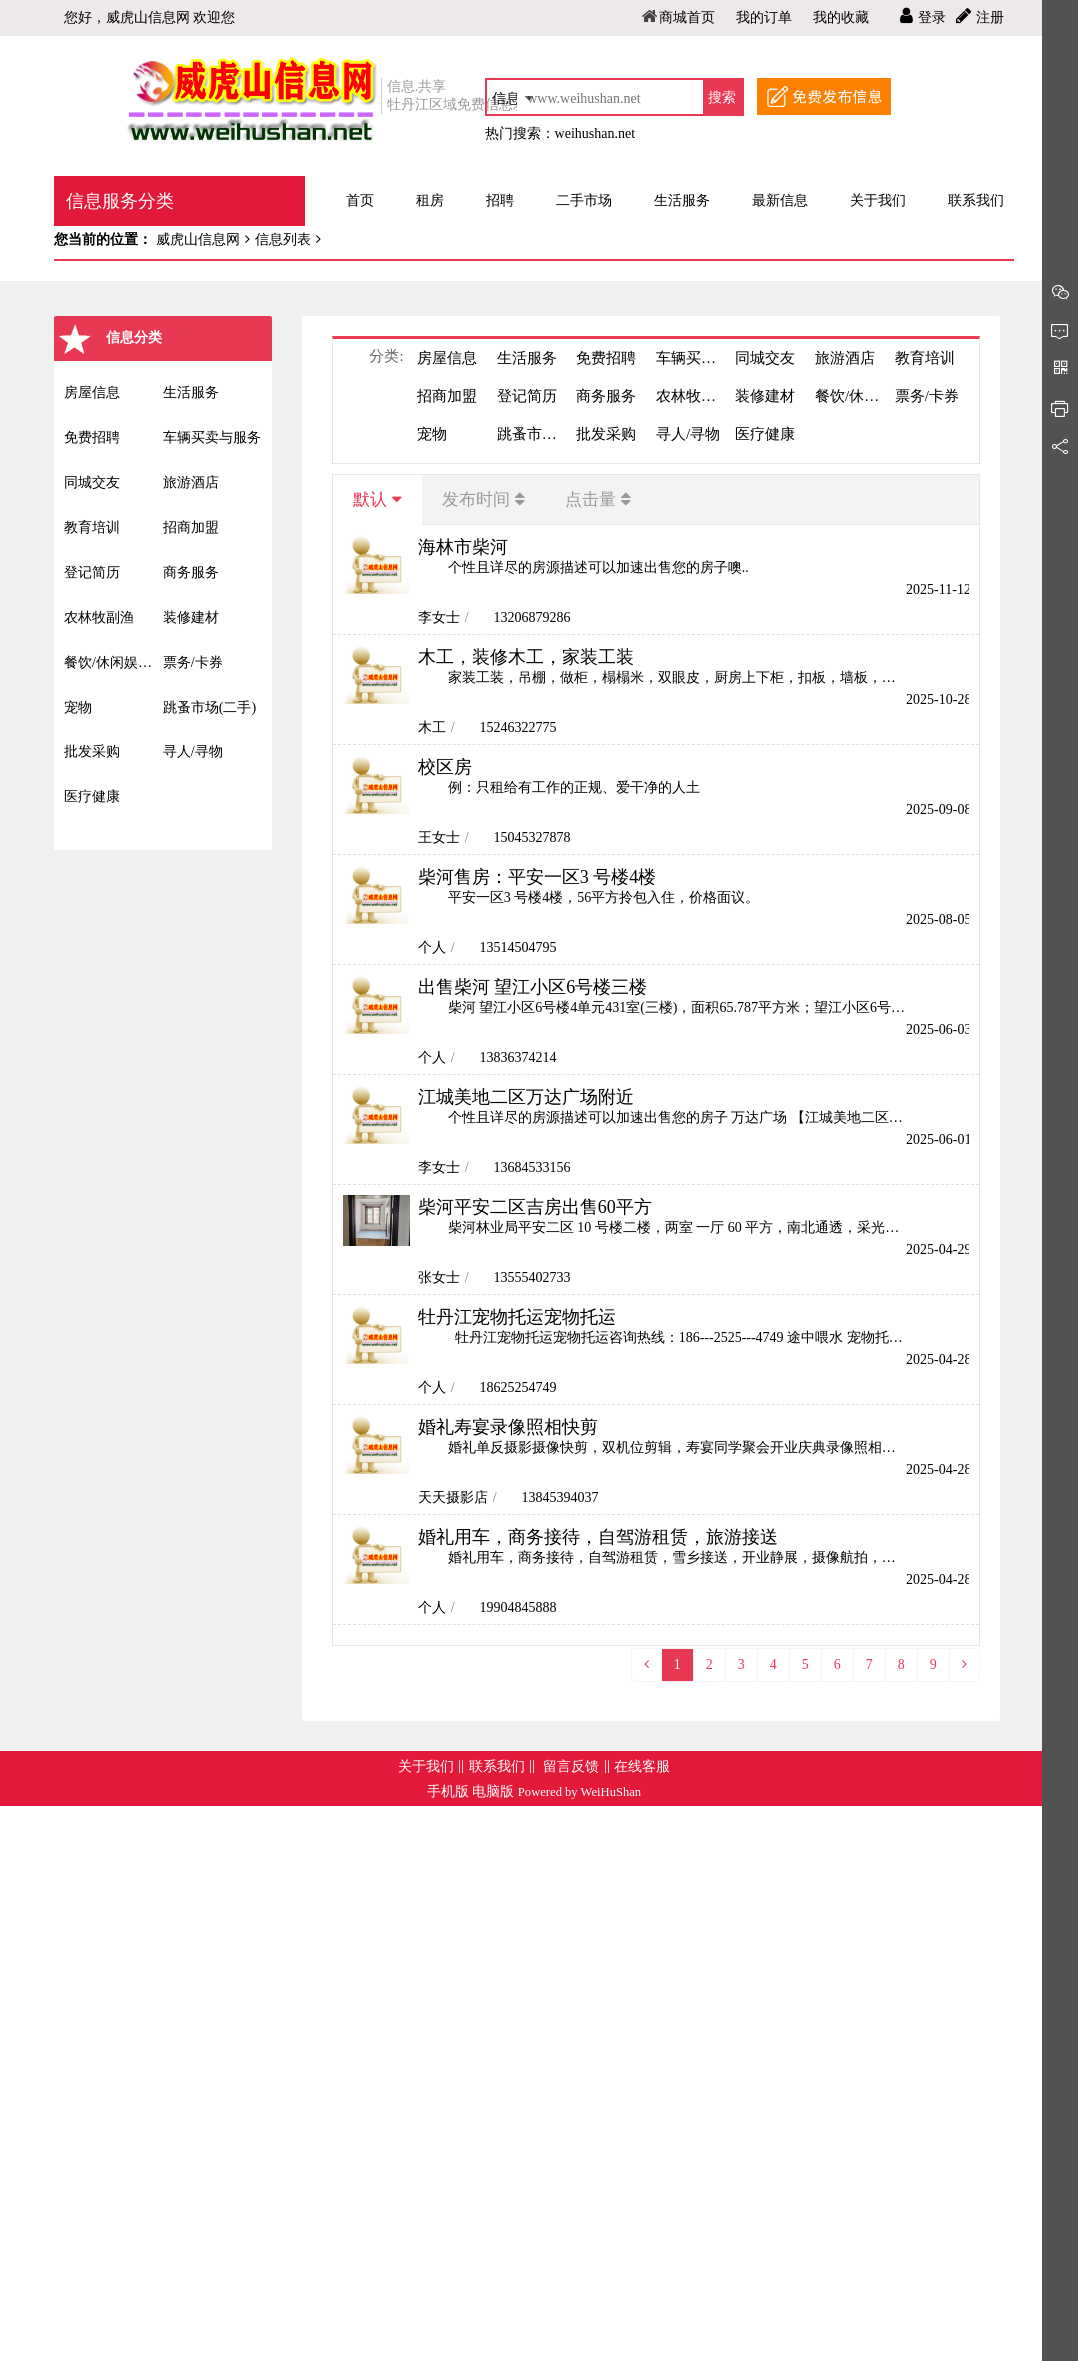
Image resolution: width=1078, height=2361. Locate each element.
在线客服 (642, 1766)
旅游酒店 (191, 482)
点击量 (590, 499)
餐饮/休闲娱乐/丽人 (113, 662)
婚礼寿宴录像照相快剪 (508, 1427)
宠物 (78, 707)
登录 (932, 17)
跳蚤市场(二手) (209, 707)
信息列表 (283, 239)
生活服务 (191, 392)
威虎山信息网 (196, 239)
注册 (990, 17)
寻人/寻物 (193, 751)
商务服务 (191, 572)
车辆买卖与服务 (212, 437)
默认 (370, 499)
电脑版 (493, 1791)
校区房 (445, 767)
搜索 (722, 97)
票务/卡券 (193, 662)
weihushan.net (595, 133)
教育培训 (92, 527)
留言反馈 (571, 1766)
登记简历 (92, 572)
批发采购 (92, 751)
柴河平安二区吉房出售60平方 (535, 1207)
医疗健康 (92, 796)
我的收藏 (841, 17)
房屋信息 (92, 392)
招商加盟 (191, 527)
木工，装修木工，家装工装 (526, 657)
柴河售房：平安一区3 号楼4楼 (537, 877)
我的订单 (764, 17)
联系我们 (497, 1766)
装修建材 (191, 617)
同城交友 (92, 482)
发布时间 (476, 499)
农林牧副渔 (99, 617)
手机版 (448, 1791)
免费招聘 (92, 437)
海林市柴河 (463, 547)
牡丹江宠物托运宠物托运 (517, 1317)
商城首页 (687, 17)
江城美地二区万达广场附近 (526, 1097)
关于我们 (426, 1766)
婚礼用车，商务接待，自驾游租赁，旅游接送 (598, 1537)
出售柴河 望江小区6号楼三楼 (533, 987)
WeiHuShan (611, 1792)
